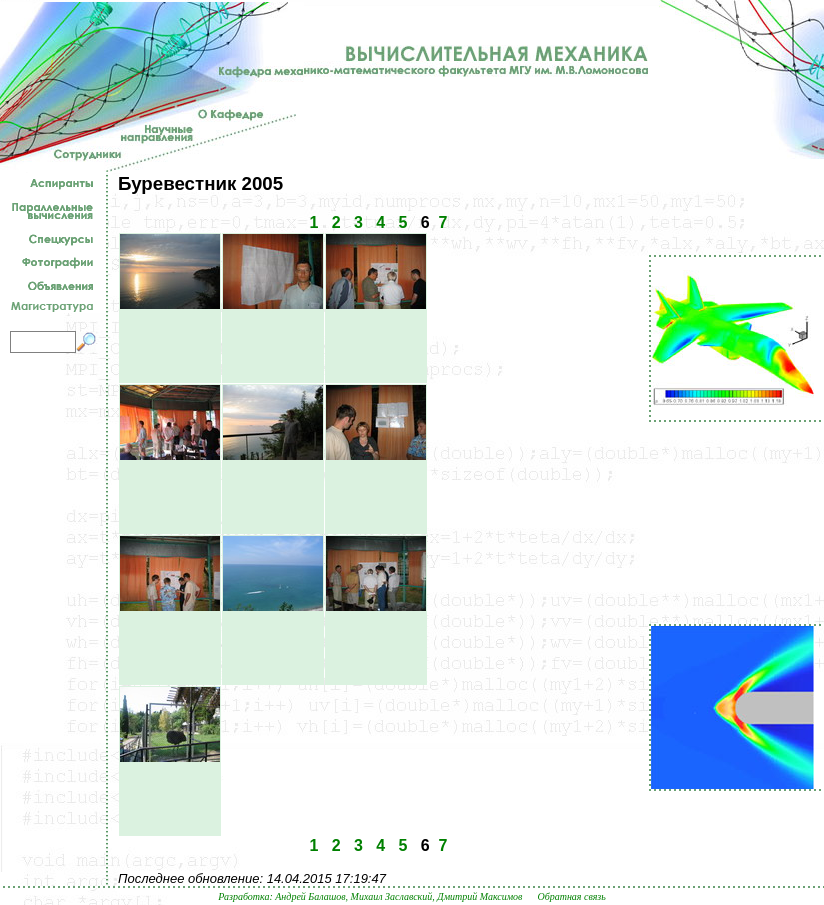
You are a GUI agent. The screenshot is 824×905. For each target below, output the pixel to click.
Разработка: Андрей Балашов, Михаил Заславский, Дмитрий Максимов (370, 896)
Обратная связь (571, 896)
